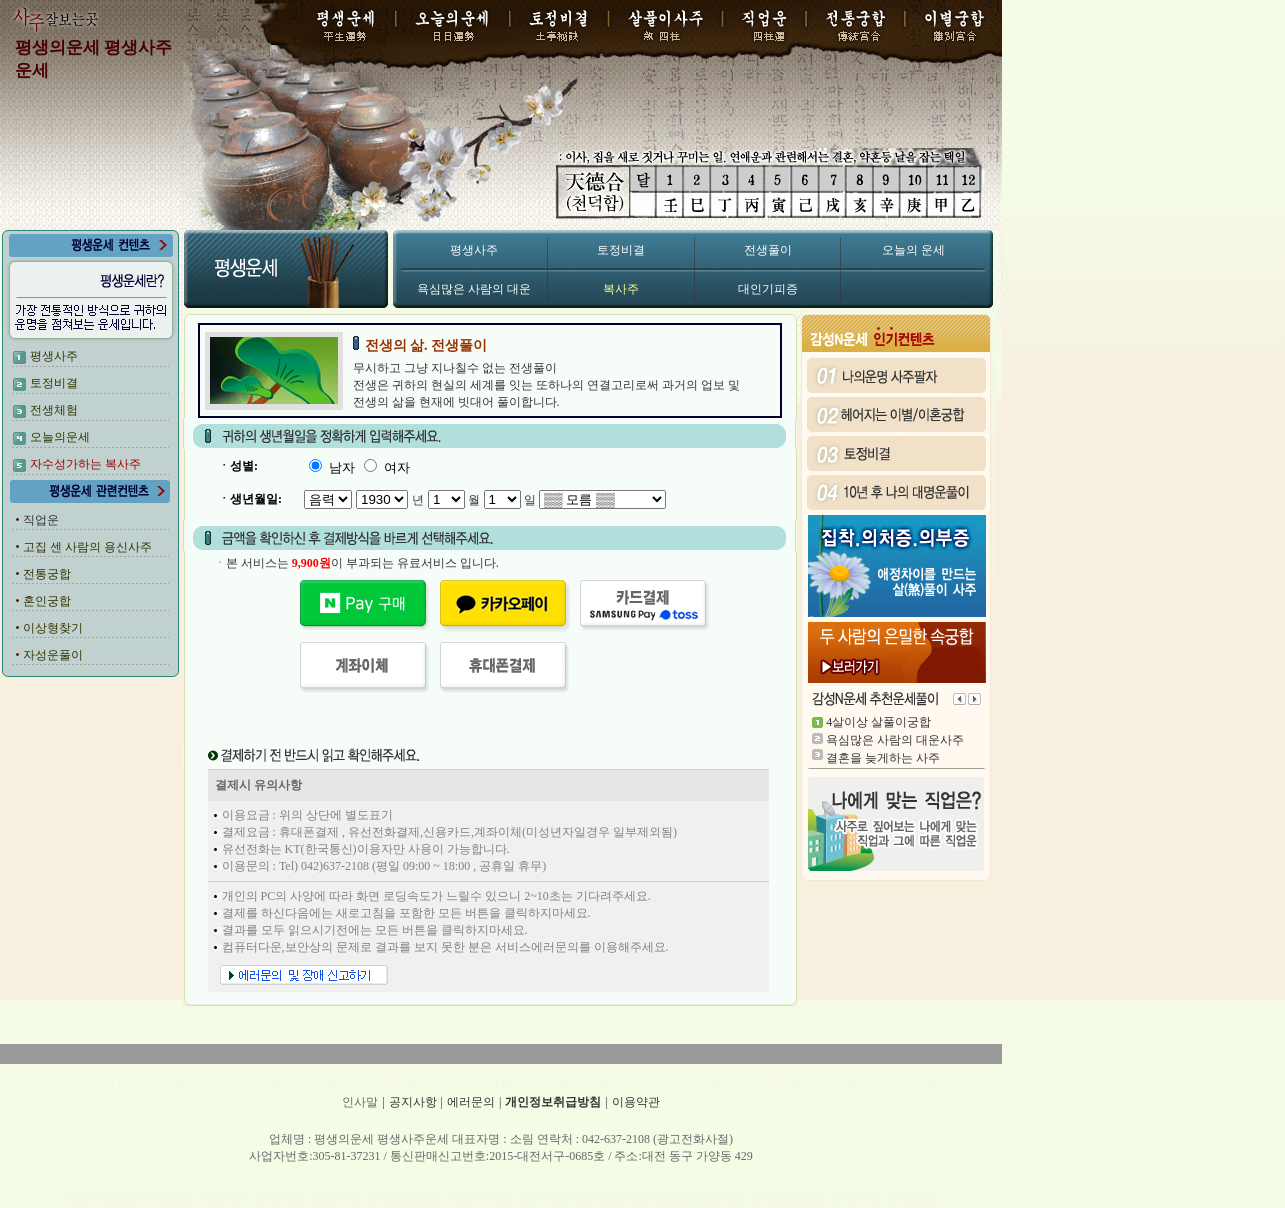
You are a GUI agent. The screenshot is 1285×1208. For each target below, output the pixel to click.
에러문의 (471, 1102)
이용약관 (636, 1102)
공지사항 (413, 1102)
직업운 (41, 520)
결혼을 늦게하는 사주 (883, 758)
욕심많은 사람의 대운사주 (895, 740)
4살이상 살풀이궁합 (878, 722)
